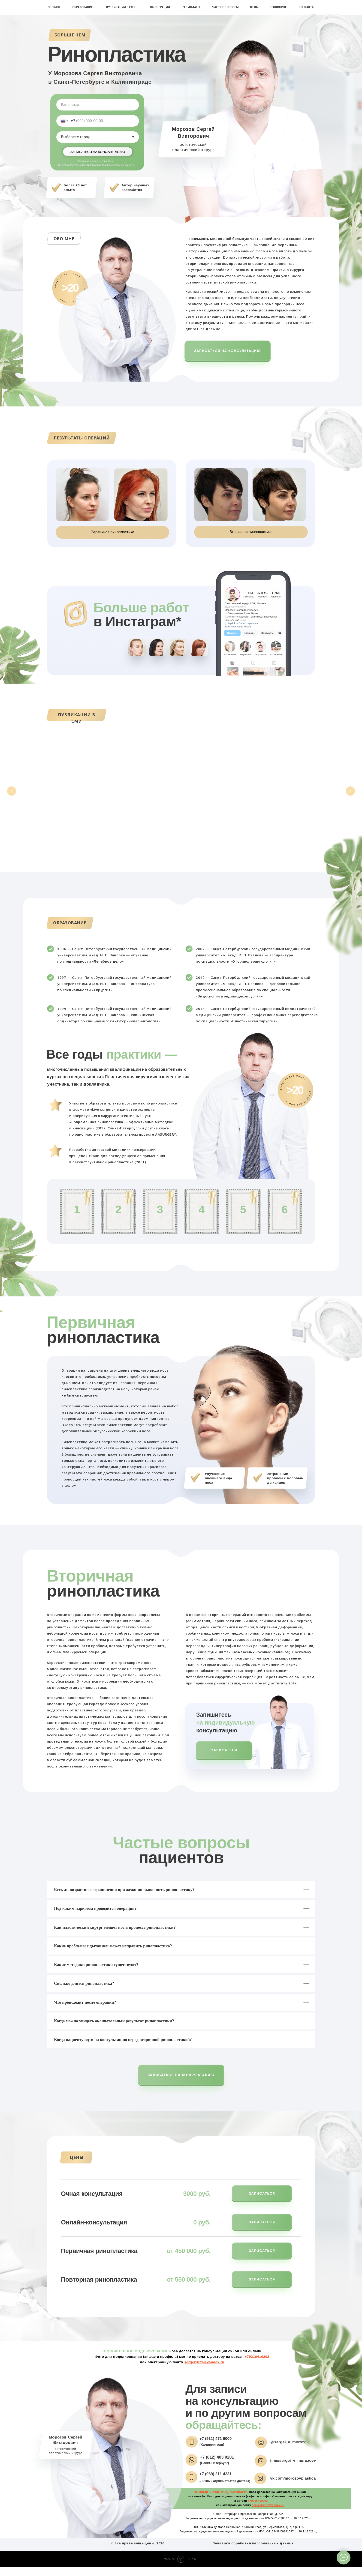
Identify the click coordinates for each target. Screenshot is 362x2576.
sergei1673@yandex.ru (204, 2371)
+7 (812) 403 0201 (217, 2466)
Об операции (160, 7)
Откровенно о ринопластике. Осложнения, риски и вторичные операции (87, 793)
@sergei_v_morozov (289, 2451)
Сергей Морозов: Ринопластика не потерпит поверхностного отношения (270, 793)
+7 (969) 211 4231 (215, 2482)
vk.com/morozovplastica (293, 2487)
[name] (97, 104)
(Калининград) (211, 2453)
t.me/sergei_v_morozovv (293, 2469)
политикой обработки (94, 165)
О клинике (278, 7)
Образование (82, 7)
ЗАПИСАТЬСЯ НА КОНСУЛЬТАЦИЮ (97, 152)
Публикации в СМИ (121, 7)
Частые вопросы (225, 7)
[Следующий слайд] (350, 794)
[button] (227, 351)
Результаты (191, 7)
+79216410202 (257, 2365)
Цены (254, 7)
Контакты (307, 7)
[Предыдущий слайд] (11, 794)
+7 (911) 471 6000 (215, 2447)
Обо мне (54, 7)
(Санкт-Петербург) (214, 2472)
